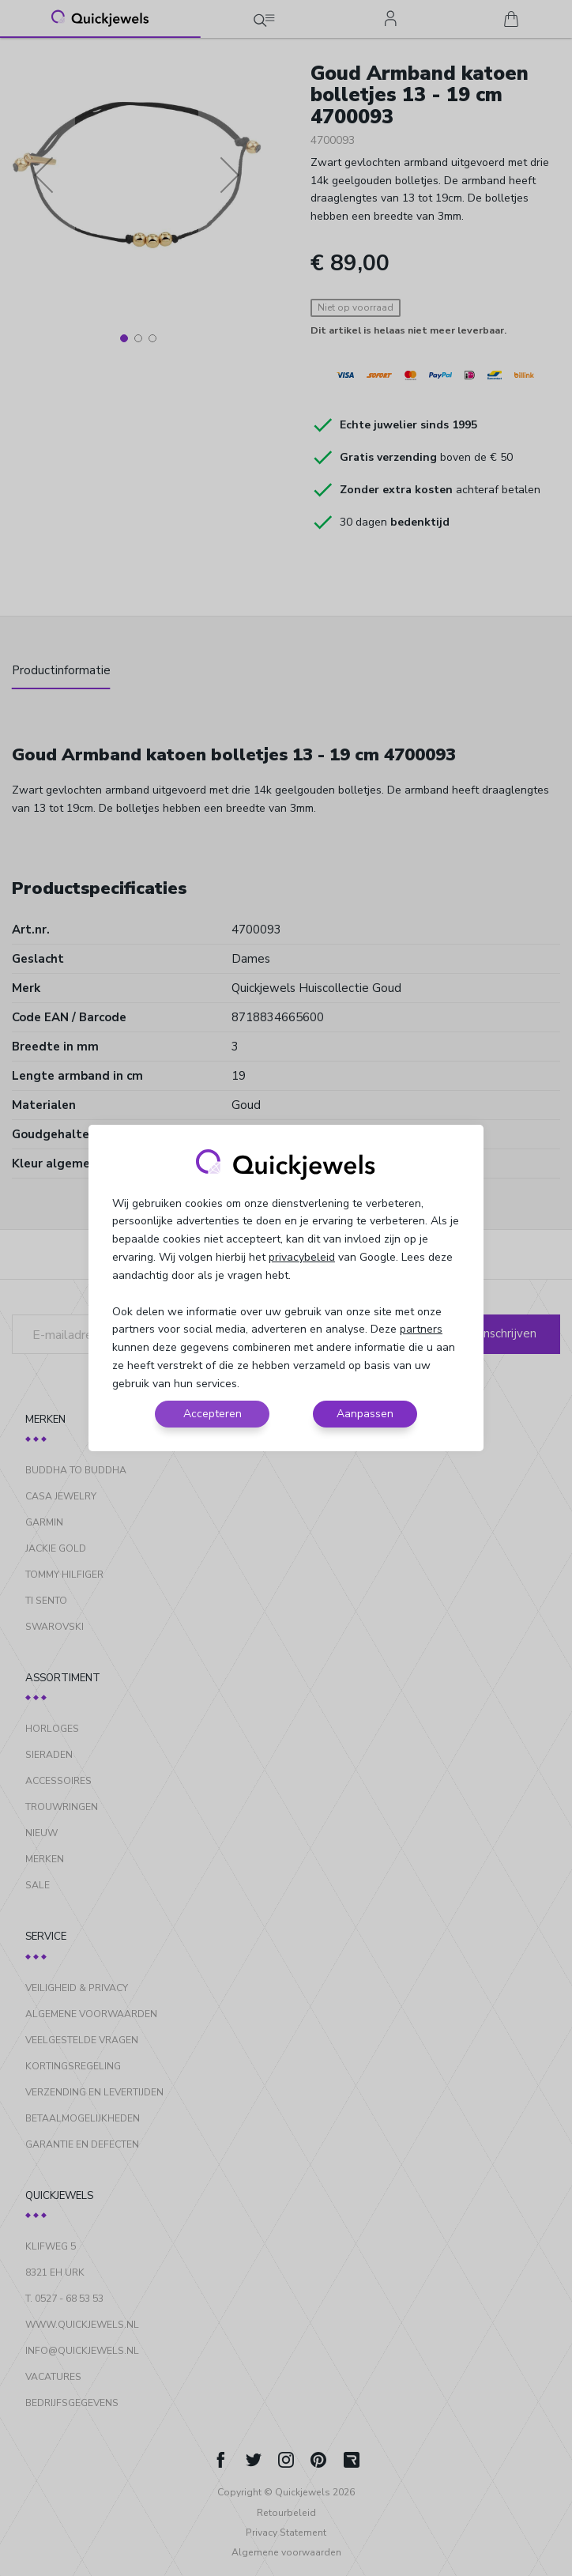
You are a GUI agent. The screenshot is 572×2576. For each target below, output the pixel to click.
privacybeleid (302, 1257)
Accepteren (212, 1413)
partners (421, 1329)
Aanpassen (365, 1413)
